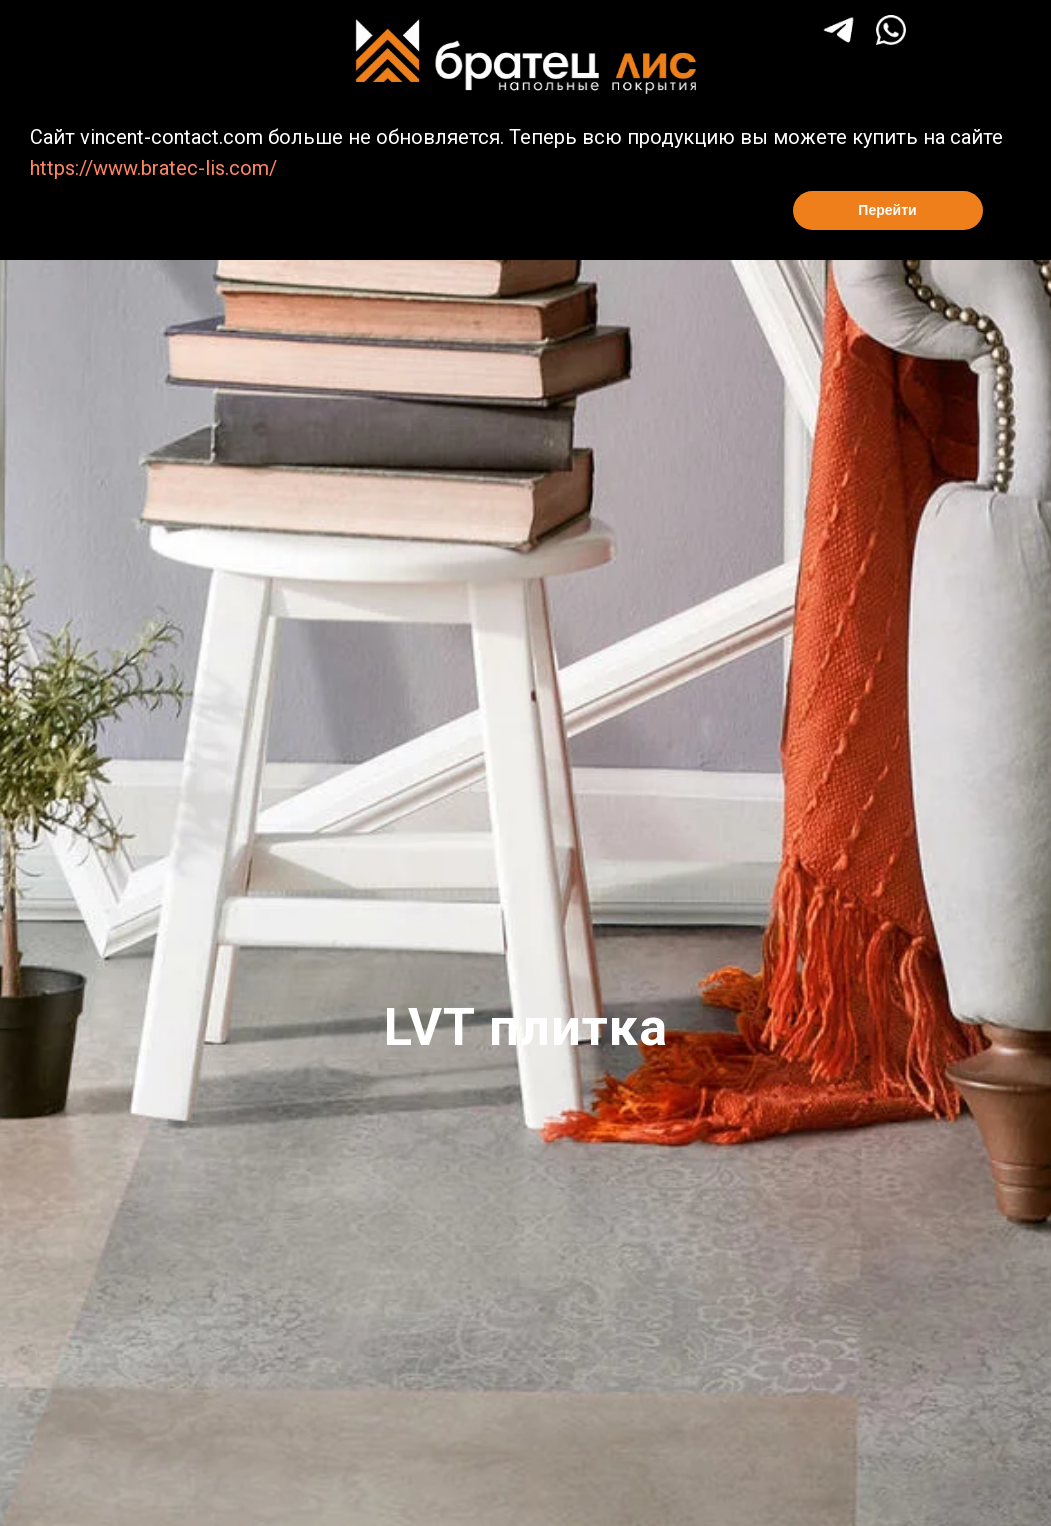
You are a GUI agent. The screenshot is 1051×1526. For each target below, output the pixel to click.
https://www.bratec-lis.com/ (153, 168)
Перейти (887, 210)
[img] (891, 30)
